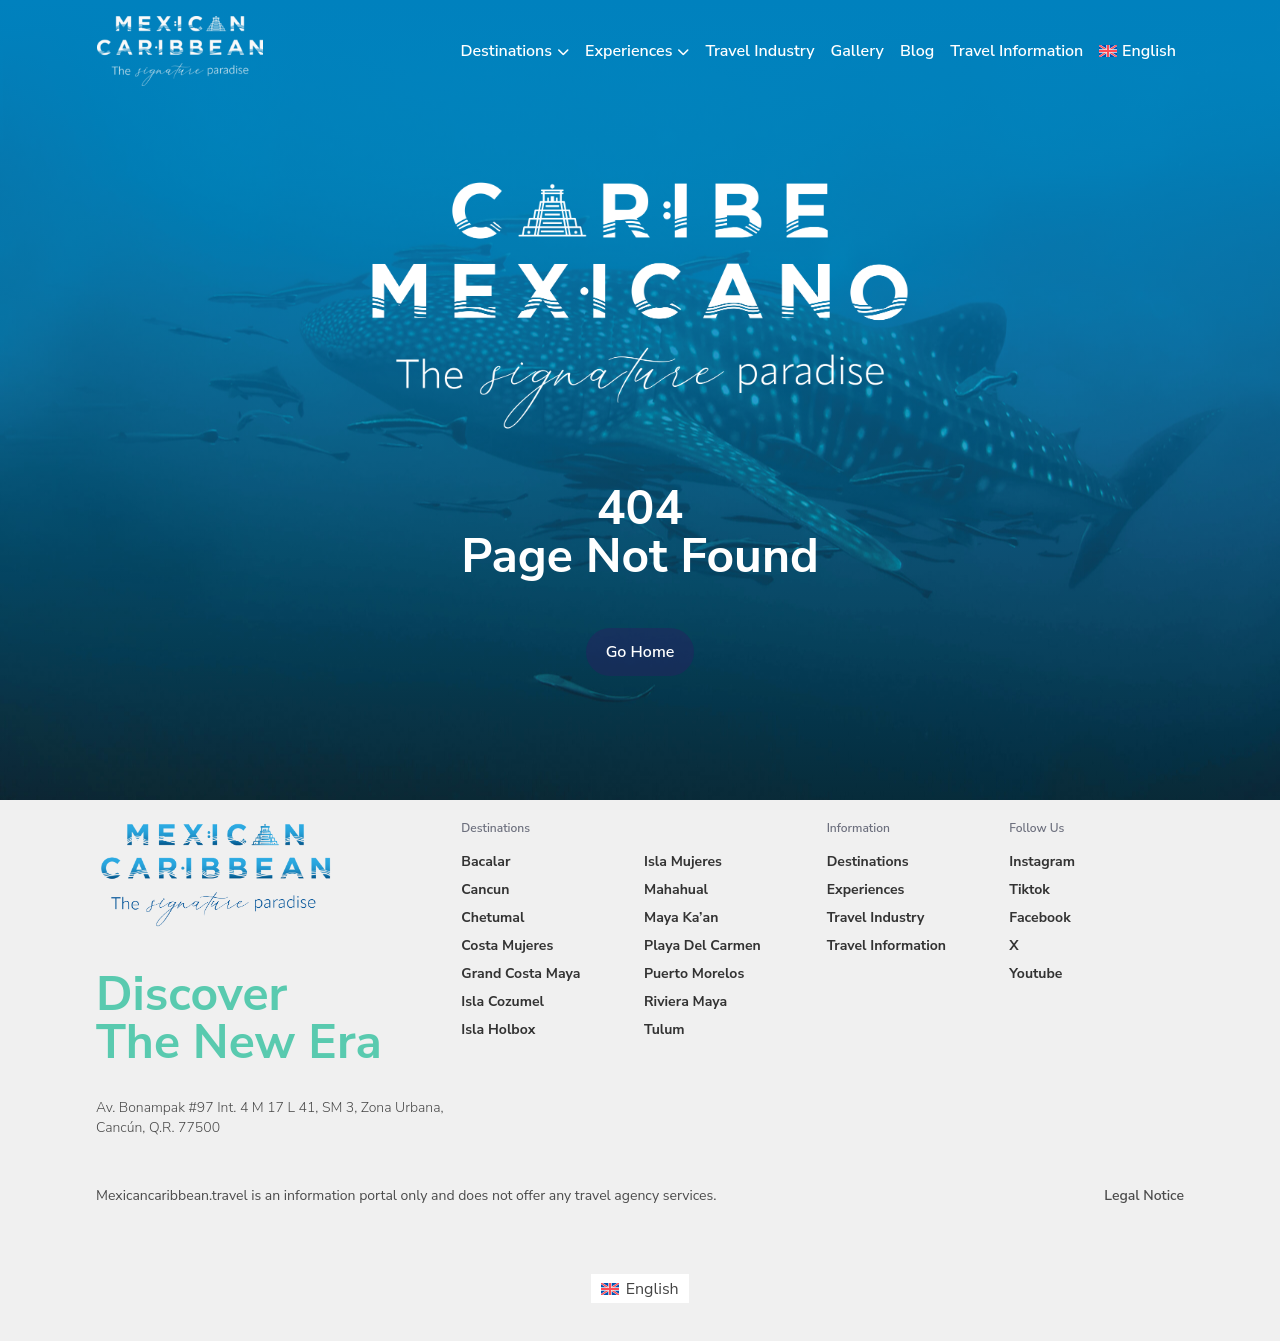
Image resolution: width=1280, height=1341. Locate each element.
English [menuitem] (652, 1289)
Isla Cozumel (502, 1001)
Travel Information (1016, 51)
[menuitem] (1137, 51)
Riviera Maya (685, 1001)
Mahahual (676, 889)
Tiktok (1029, 889)
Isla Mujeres (683, 861)
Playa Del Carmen (702, 945)
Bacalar (485, 861)
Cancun (485, 889)
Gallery (857, 51)
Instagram (1042, 861)
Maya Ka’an (681, 917)
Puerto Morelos (694, 973)
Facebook (1039, 917)
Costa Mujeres (507, 945)
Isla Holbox (498, 1029)
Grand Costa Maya (520, 973)
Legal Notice (1144, 1195)
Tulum (664, 1029)
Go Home (640, 652)
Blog (917, 51)
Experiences (628, 51)
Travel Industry (759, 51)
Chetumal (492, 917)
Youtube (1035, 973)
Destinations (507, 51)
